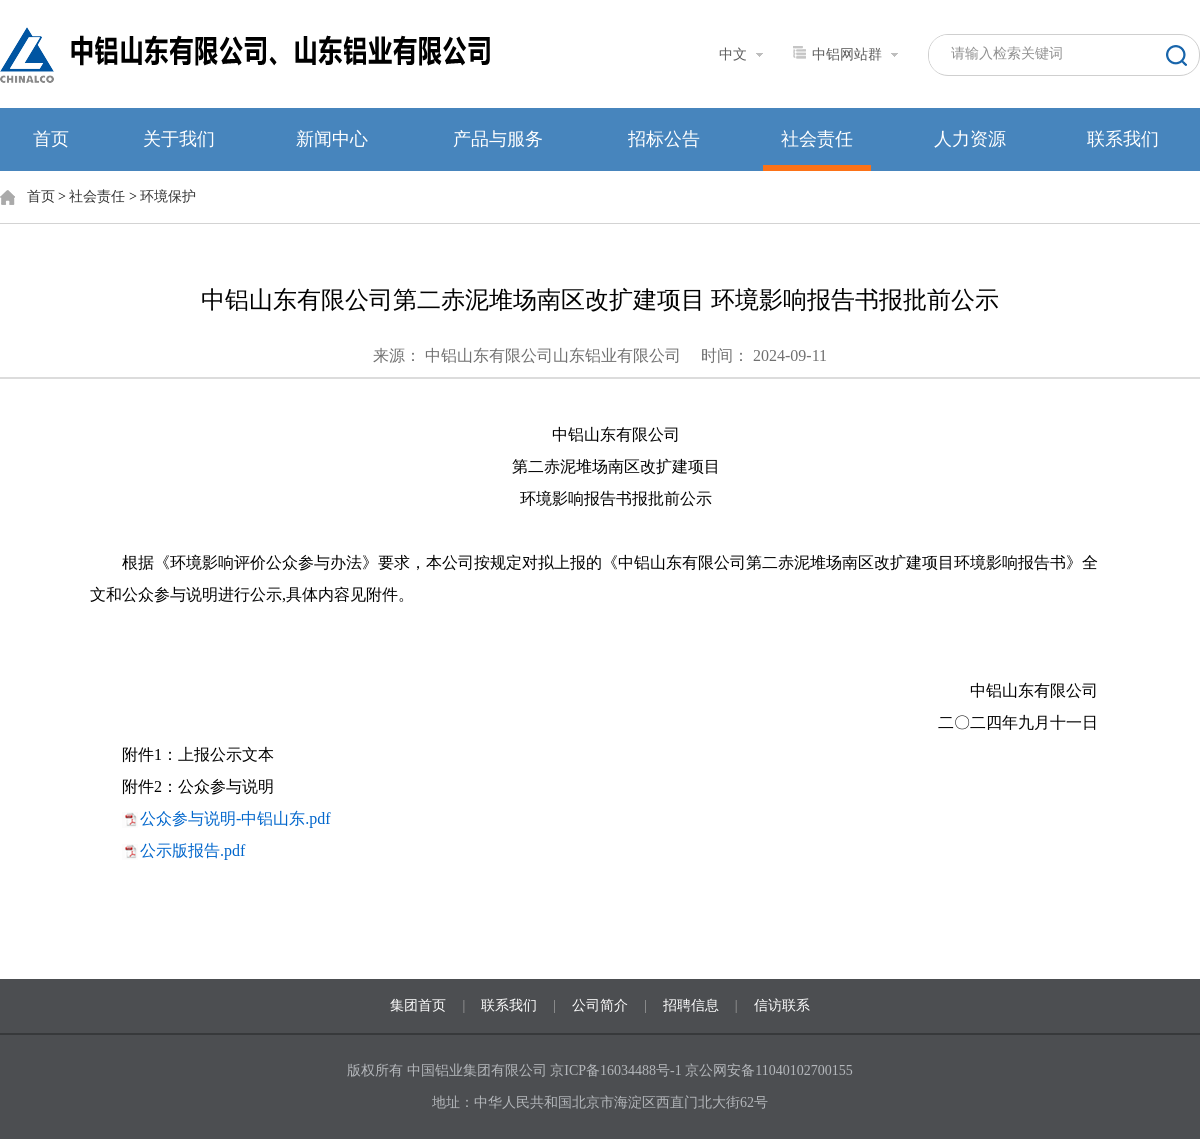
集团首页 (418, 1005)
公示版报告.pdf (192, 850)
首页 (51, 139)
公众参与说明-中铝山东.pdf (235, 818)
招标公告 (664, 139)
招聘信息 (691, 1005)
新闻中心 (332, 139)
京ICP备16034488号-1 (617, 1070)
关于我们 (179, 139)
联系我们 (1123, 139)
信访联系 (782, 1005)
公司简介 (600, 1005)
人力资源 (970, 139)
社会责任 (817, 139)
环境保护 (168, 196)
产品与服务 (498, 139)
